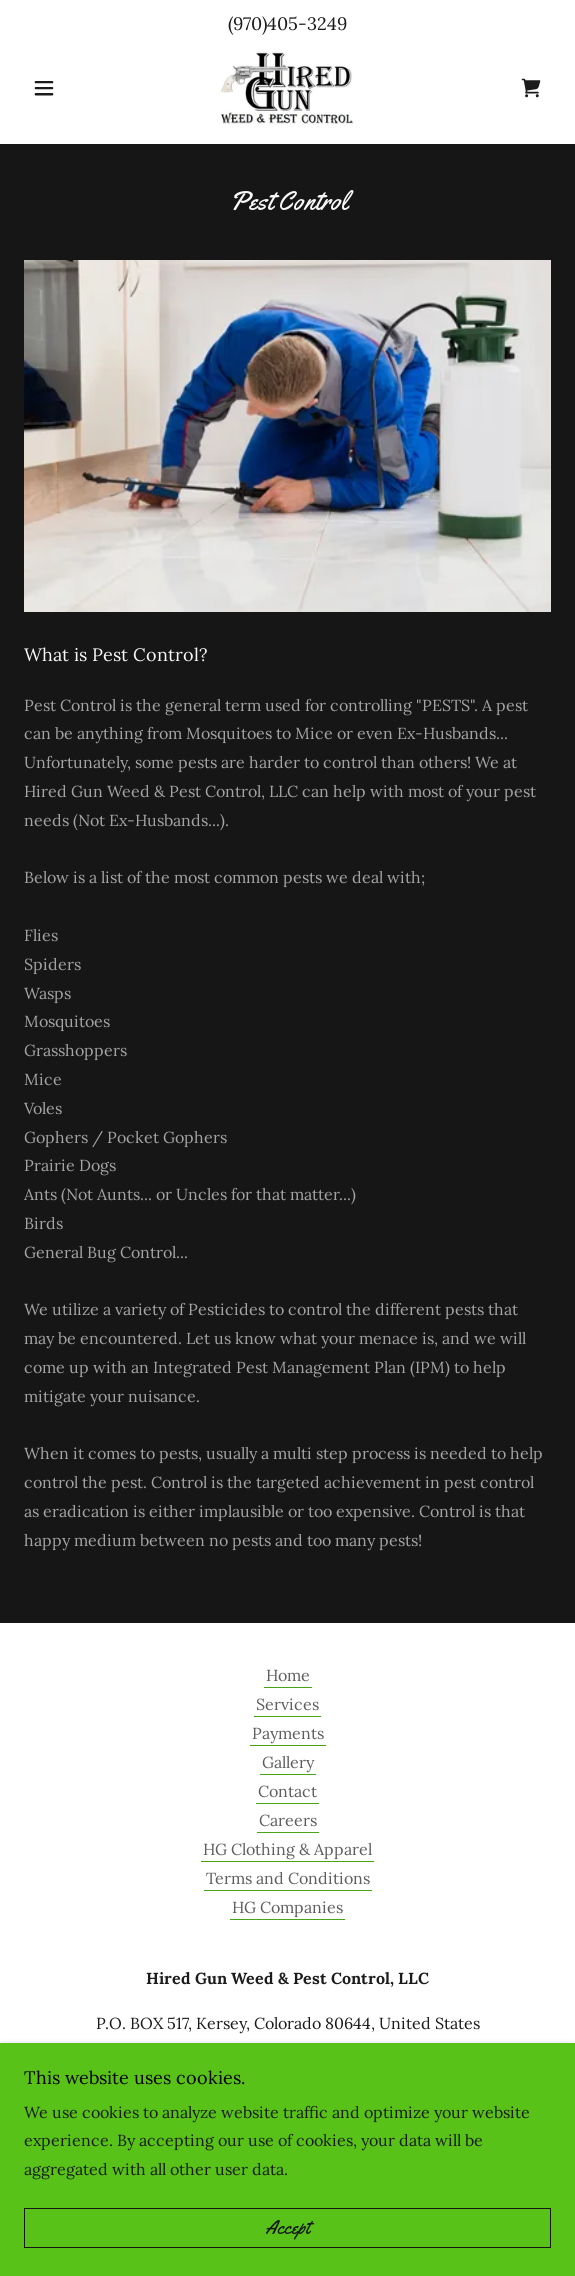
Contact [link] (287, 1791)
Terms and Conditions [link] (288, 1878)
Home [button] (288, 1675)
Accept (287, 2228)
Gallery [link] (288, 1762)
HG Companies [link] (287, 1907)
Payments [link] (288, 1733)
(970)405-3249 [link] (287, 23)
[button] (63, 88)
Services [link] (287, 1704)
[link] (288, 88)
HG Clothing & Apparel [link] (287, 1849)
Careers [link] (288, 1820)
